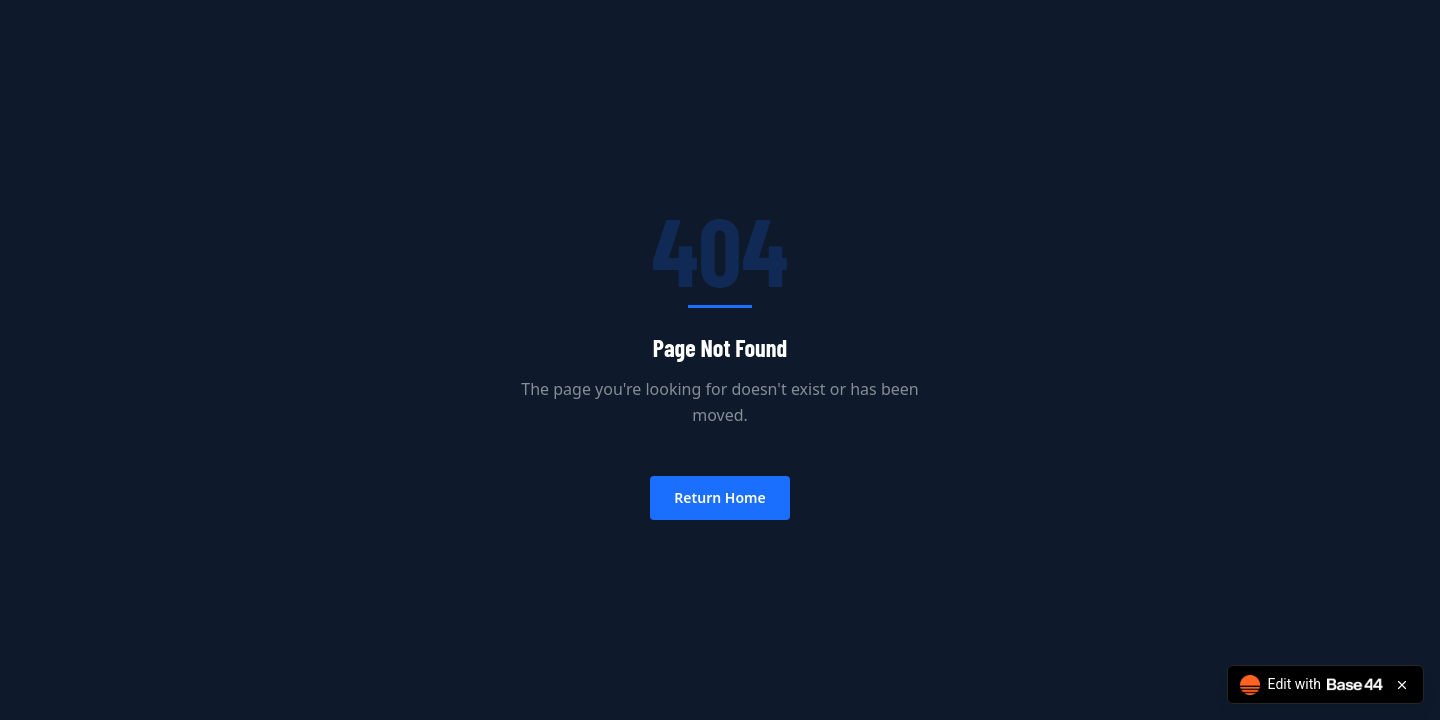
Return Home (719, 497)
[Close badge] (1402, 685)
